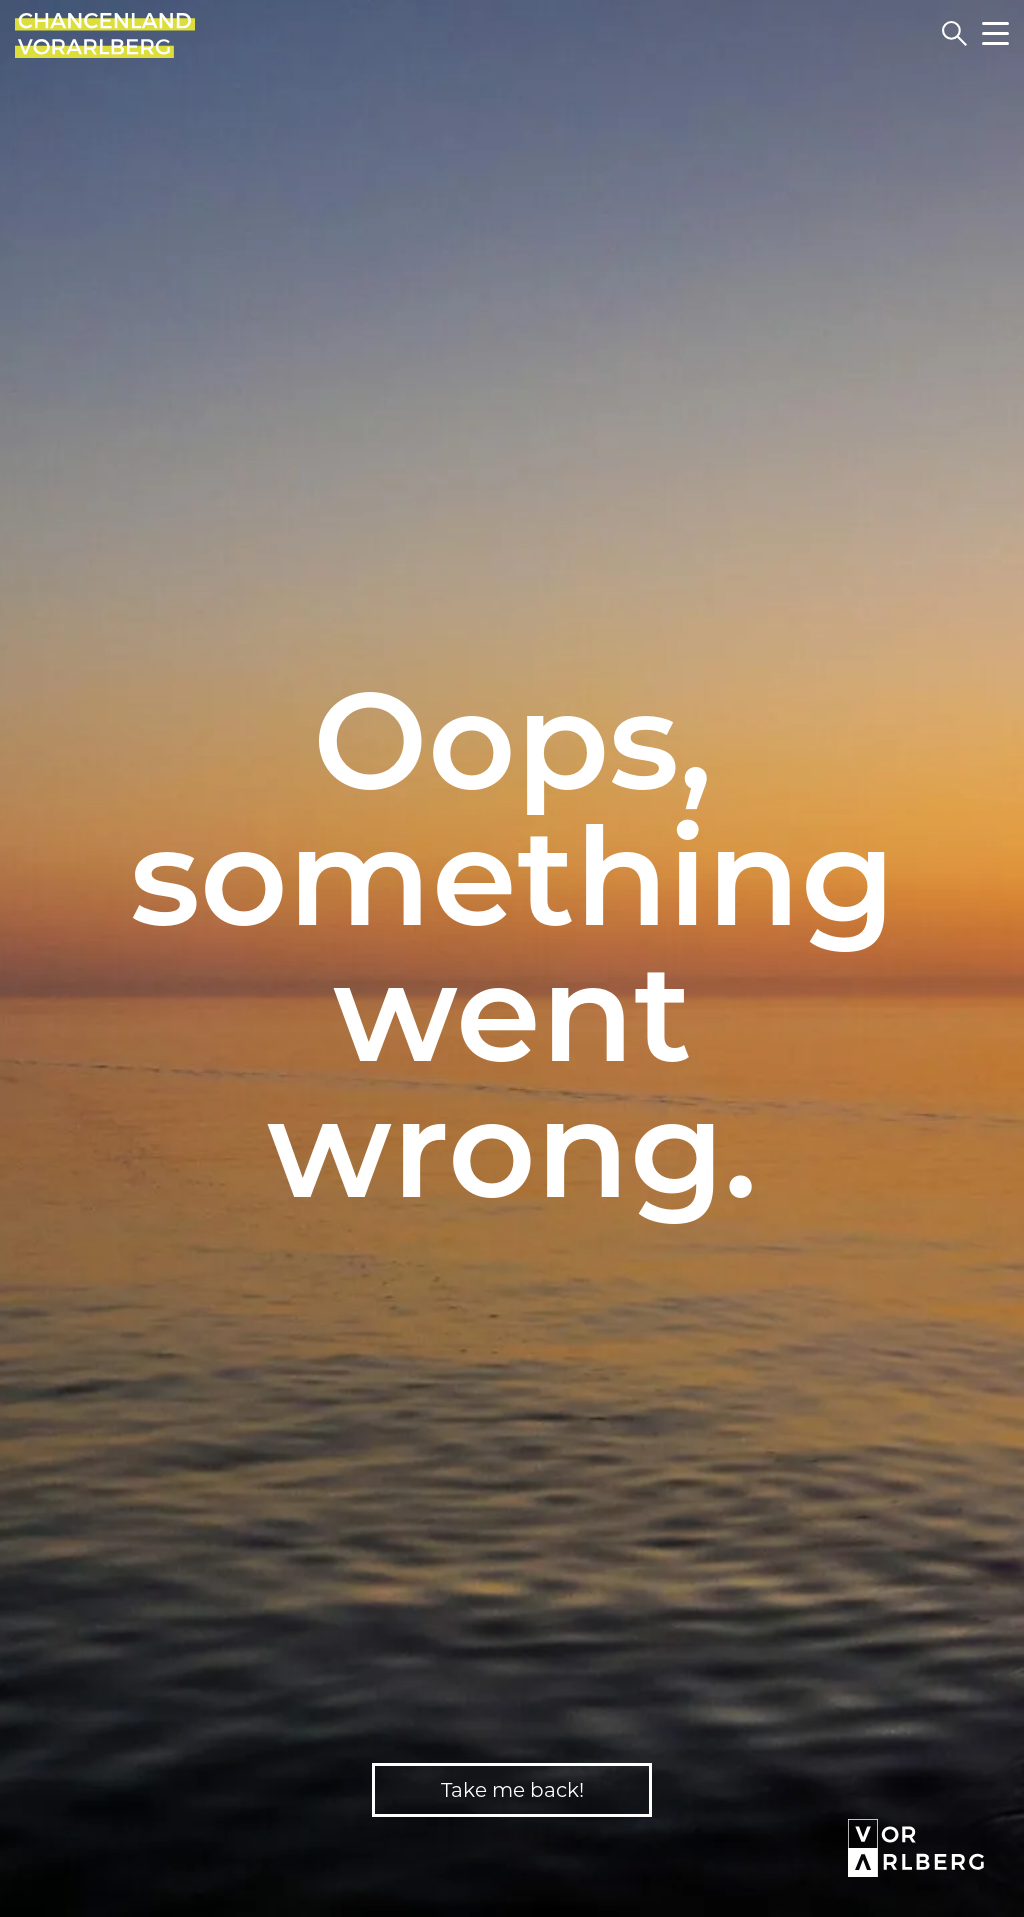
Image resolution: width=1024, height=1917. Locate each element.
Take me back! (512, 1790)
